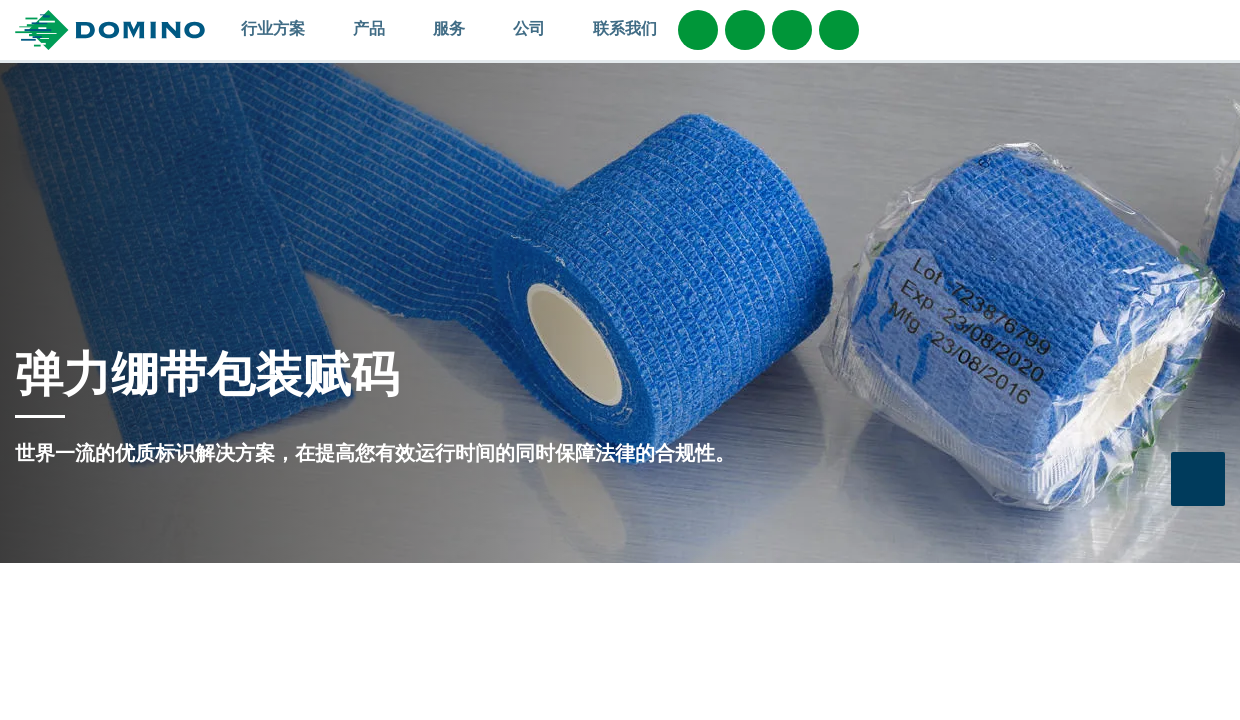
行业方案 (282, 28)
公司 (538, 28)
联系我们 (625, 28)
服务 (458, 28)
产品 (378, 28)
